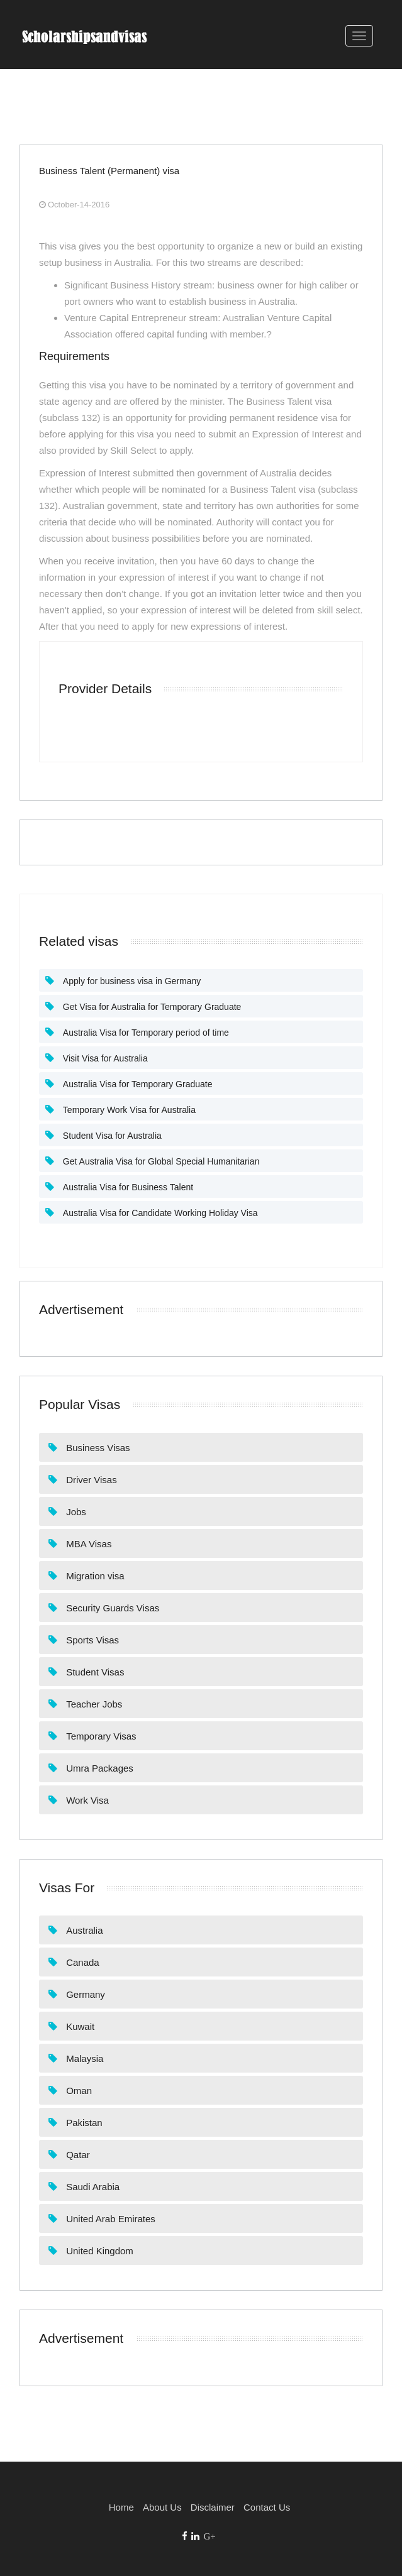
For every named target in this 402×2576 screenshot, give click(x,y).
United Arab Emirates (109, 2218)
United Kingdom (98, 2250)
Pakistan (83, 2122)
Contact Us (266, 2507)
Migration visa (94, 1575)
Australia (83, 1930)
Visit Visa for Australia (104, 1058)
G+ (210, 2536)
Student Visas (94, 1672)
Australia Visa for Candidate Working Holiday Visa (159, 1213)
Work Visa (86, 1800)
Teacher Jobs (93, 1704)
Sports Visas (91, 1640)
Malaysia (83, 2058)
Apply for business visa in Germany (130, 981)
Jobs (75, 1511)
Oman (78, 2090)
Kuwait (79, 2026)
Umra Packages (98, 1768)
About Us (162, 2507)
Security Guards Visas (111, 1608)
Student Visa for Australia (111, 1136)
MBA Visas (87, 1543)
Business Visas (97, 1447)
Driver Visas (90, 1479)
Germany (84, 1994)
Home (121, 2507)
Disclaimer (213, 2507)
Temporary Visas (100, 1736)
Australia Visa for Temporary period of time (144, 1033)
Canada (81, 1962)
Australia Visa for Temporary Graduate (136, 1084)
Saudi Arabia (92, 2186)
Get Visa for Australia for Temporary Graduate (150, 1007)
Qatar (77, 2154)
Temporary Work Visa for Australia (128, 1110)
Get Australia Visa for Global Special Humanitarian (159, 1161)
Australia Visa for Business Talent (126, 1187)
